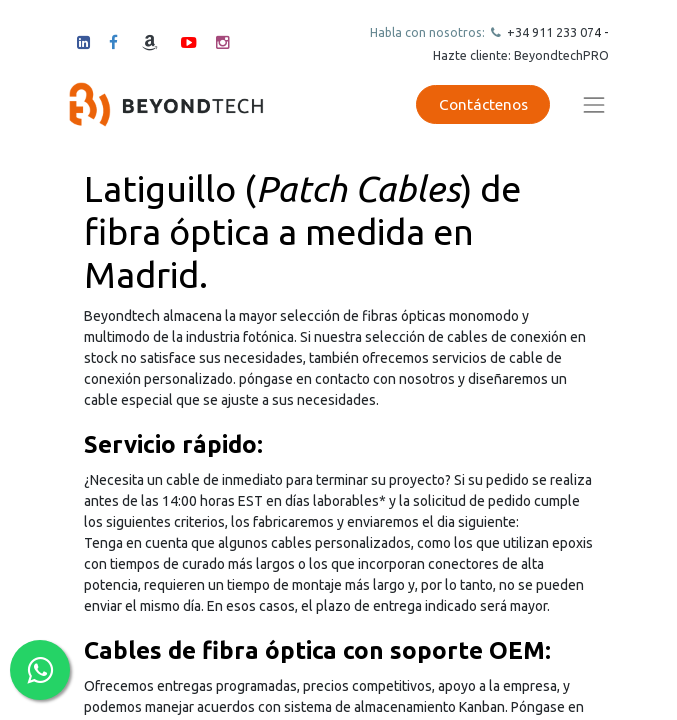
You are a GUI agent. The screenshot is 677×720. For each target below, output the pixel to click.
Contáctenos (483, 104)
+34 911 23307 (549, 32)
